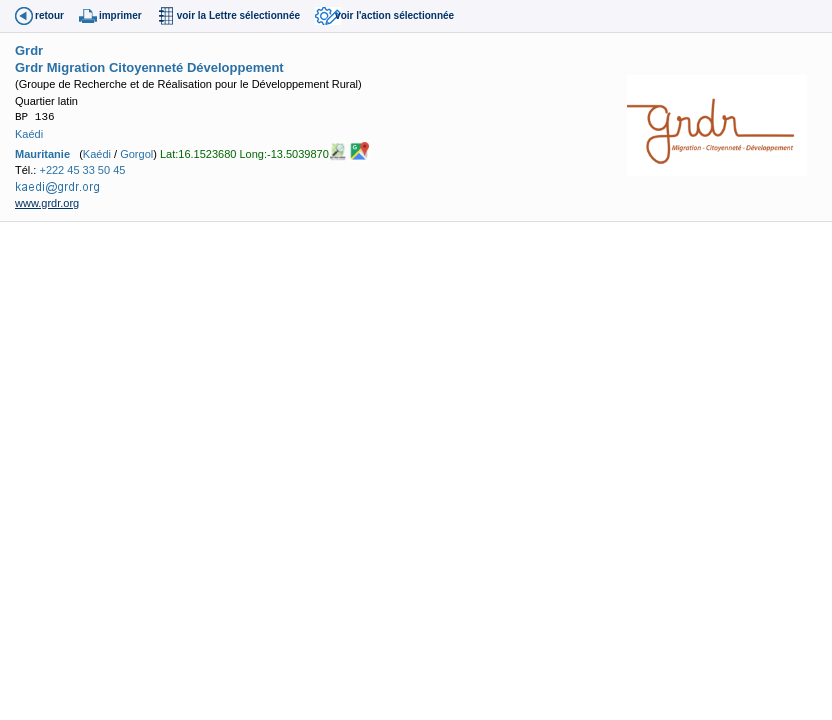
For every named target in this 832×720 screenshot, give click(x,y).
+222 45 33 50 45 (82, 170)
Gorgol (136, 154)
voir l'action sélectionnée (394, 15)
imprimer (120, 15)
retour (49, 15)
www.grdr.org (47, 203)
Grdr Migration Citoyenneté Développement (149, 67)
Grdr (29, 50)
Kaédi (29, 134)
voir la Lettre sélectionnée (238, 15)
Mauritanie (42, 154)
